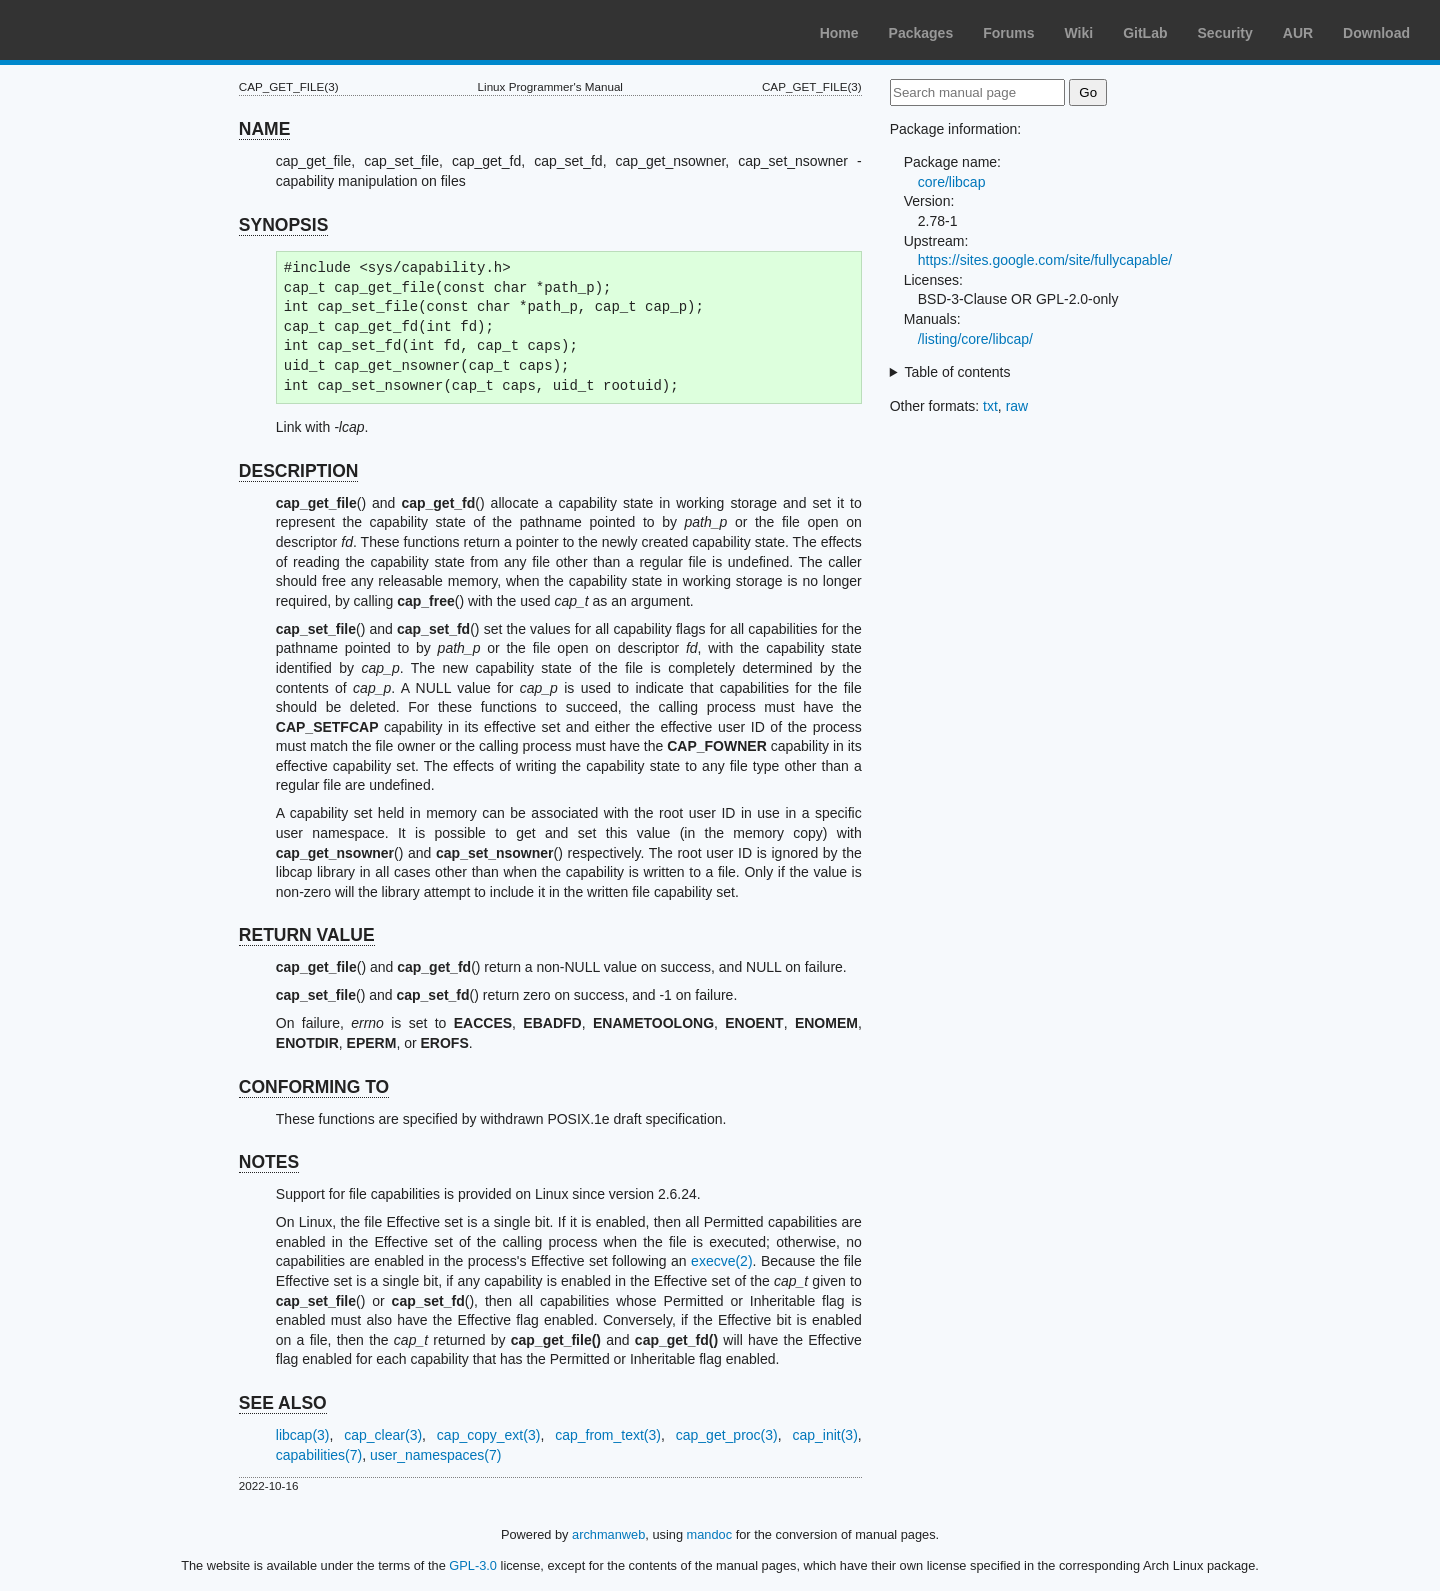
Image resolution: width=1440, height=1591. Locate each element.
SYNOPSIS (283, 225)
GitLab (1145, 33)
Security (1225, 33)
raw (1017, 406)
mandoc (710, 1534)
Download (1376, 33)
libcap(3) (303, 1435)
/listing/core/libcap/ (975, 339)
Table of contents (958, 372)
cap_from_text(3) (608, 1435)
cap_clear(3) (383, 1435)
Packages (921, 33)
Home (839, 33)
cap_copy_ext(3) (489, 1435)
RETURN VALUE (307, 935)
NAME (265, 129)
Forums (1008, 33)
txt (990, 406)
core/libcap (952, 182)
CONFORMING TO (314, 1087)
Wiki (1079, 33)
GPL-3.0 (473, 1565)
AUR (1298, 33)
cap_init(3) (824, 1435)
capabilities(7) (319, 1455)
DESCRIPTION (299, 471)
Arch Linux (110, 30)
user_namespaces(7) (436, 1455)
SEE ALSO (283, 1403)
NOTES (269, 1162)
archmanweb (608, 1534)
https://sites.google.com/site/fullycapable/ (1045, 260)
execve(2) (721, 1261)
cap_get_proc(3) (727, 1435)
